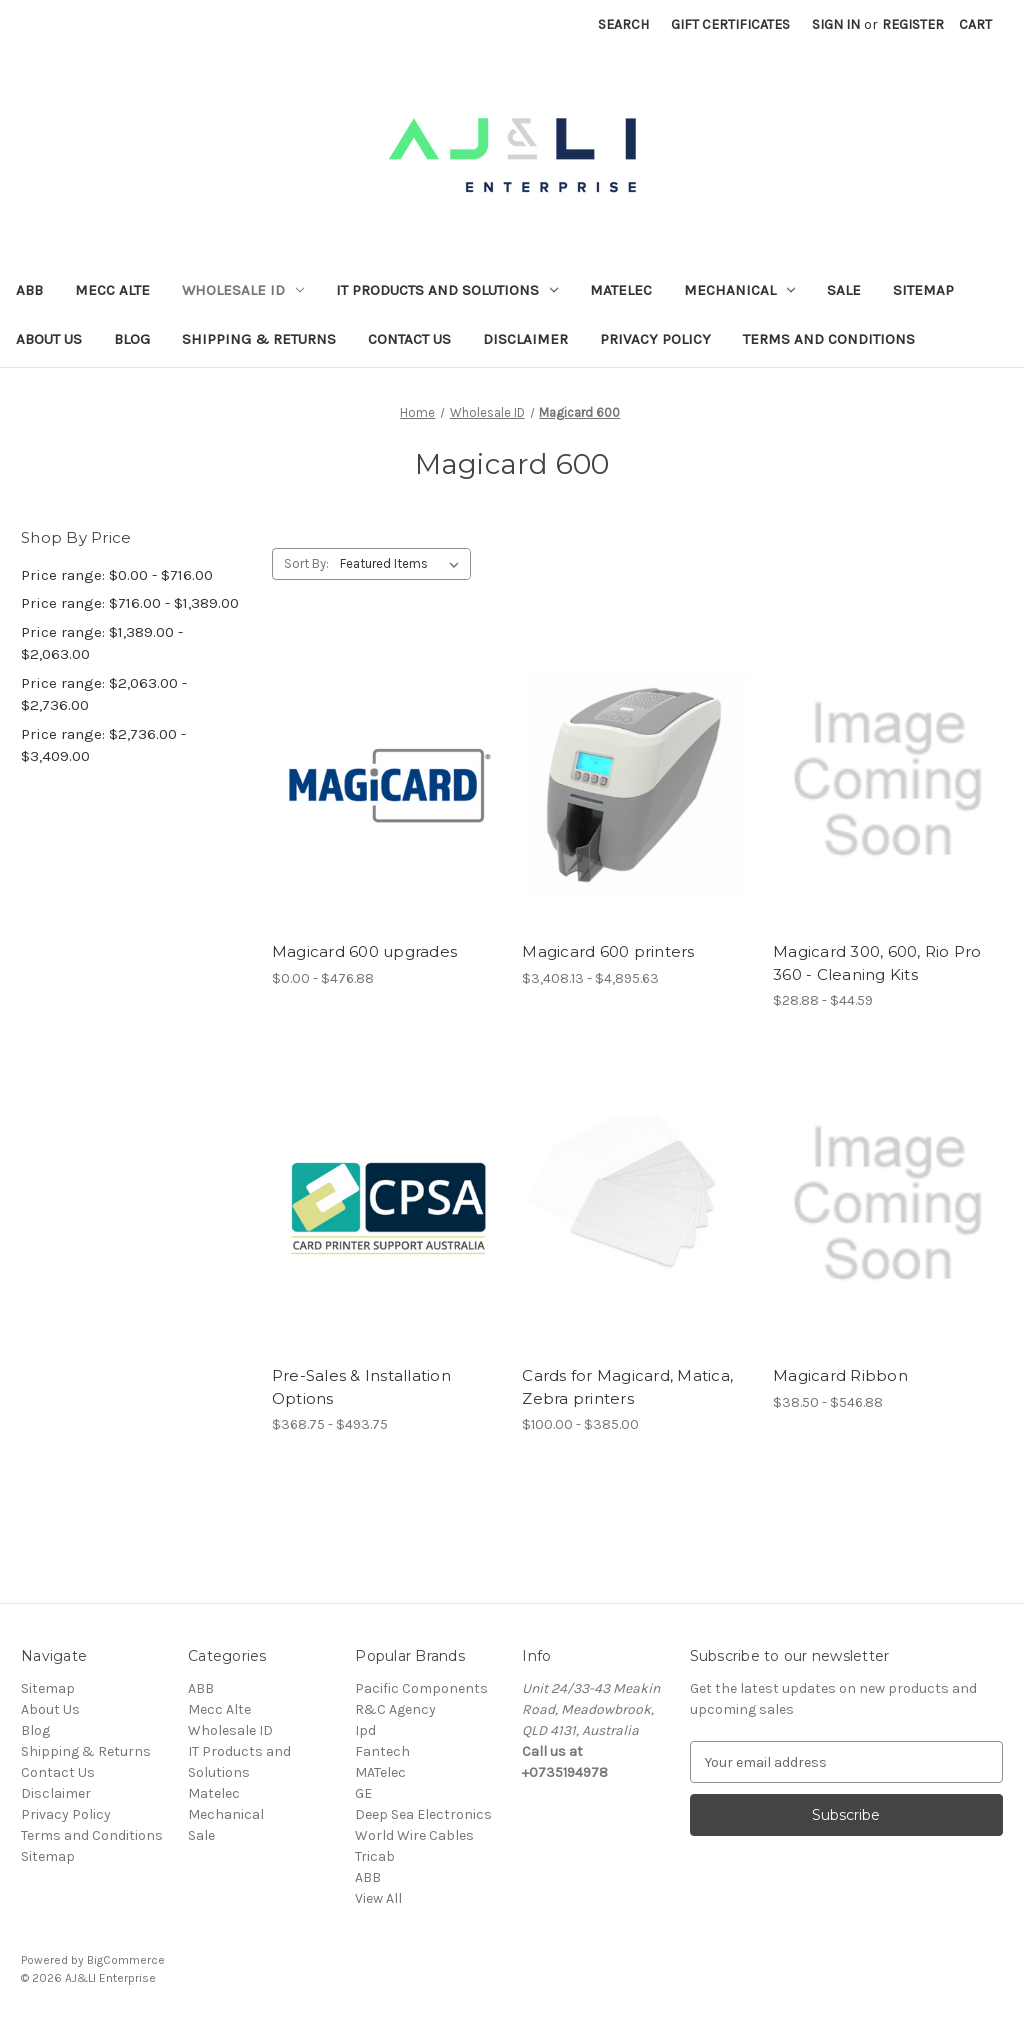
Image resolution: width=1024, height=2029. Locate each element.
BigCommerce (126, 1960)
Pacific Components (421, 1688)
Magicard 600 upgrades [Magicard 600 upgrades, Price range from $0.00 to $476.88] (364, 951)
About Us (49, 339)
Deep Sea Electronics (423, 1814)
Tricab (375, 1856)
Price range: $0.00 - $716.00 (117, 575)
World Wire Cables (414, 1835)
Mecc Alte (112, 290)
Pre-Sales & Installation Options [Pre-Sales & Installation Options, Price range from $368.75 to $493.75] (361, 1387)
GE (363, 1793)
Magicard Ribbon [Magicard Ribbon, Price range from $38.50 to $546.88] (840, 1375)
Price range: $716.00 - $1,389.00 (130, 603)
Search (623, 24)
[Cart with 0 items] (975, 24)
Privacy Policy (655, 339)
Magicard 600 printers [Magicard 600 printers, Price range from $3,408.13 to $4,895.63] (608, 951)
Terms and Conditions (829, 339)
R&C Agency (395, 1709)
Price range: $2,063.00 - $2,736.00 (104, 694)
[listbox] (403, 564)
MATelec (380, 1772)
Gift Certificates (730, 24)
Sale (844, 290)
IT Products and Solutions (447, 290)
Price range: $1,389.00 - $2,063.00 (102, 643)
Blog (132, 339)
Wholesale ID (243, 290)
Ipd (365, 1730)
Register (913, 24)
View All (378, 1898)
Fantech (382, 1751)
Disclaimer (525, 339)
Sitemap (923, 290)
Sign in (836, 24)
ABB (29, 290)
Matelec (621, 290)
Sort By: (306, 563)
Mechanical (739, 290)
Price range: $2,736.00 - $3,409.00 (103, 745)
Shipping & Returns (259, 339)
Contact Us (409, 339)
